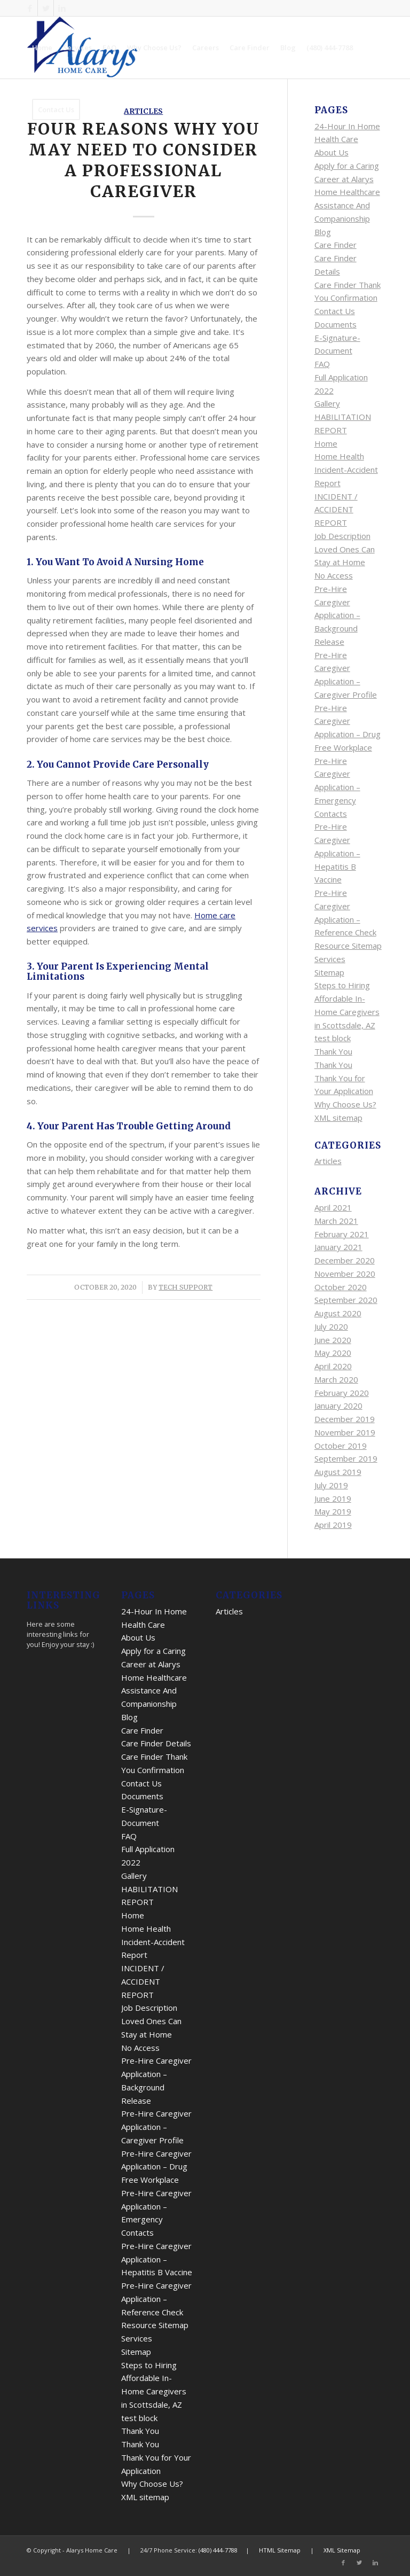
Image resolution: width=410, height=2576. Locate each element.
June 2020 (332, 1339)
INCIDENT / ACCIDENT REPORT (336, 509)
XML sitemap (338, 1117)
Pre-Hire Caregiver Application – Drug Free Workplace (156, 2166)
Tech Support (185, 1287)
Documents (335, 324)
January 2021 (338, 1247)
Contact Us (334, 311)
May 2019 (332, 1511)
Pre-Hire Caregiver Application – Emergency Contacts (337, 787)
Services (329, 959)
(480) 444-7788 (218, 2550)
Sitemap (329, 972)
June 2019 (332, 1498)
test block (332, 1038)
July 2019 (331, 1485)
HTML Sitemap (280, 2550)
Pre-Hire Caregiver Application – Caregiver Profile (156, 2126)
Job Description (342, 535)
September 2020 (345, 1299)
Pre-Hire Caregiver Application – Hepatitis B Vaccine (337, 853)
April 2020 (333, 1366)
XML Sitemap (342, 2550)
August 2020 (337, 1313)
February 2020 (341, 1392)
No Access (333, 575)
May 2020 (332, 1352)
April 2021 (333, 1207)
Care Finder (335, 244)
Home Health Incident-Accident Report (346, 469)
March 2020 (336, 1379)
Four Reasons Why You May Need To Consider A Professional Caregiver (143, 160)
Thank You (333, 1051)
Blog (322, 232)
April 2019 (333, 1524)
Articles (328, 1161)
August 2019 (337, 1471)
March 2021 (336, 1220)
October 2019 (340, 1445)
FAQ (322, 363)
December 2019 (344, 1419)
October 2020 (340, 1287)
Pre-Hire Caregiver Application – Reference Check (156, 2298)
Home (325, 443)
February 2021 (341, 1234)
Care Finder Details (156, 1743)
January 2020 (338, 1405)
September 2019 (345, 1458)
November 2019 (344, 1432)
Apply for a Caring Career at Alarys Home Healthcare (347, 179)
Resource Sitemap (348, 945)
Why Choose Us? (345, 1104)
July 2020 (331, 1326)
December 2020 (344, 1260)
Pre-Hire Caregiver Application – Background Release (337, 615)
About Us (331, 152)
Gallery (327, 403)
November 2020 (344, 1273)
